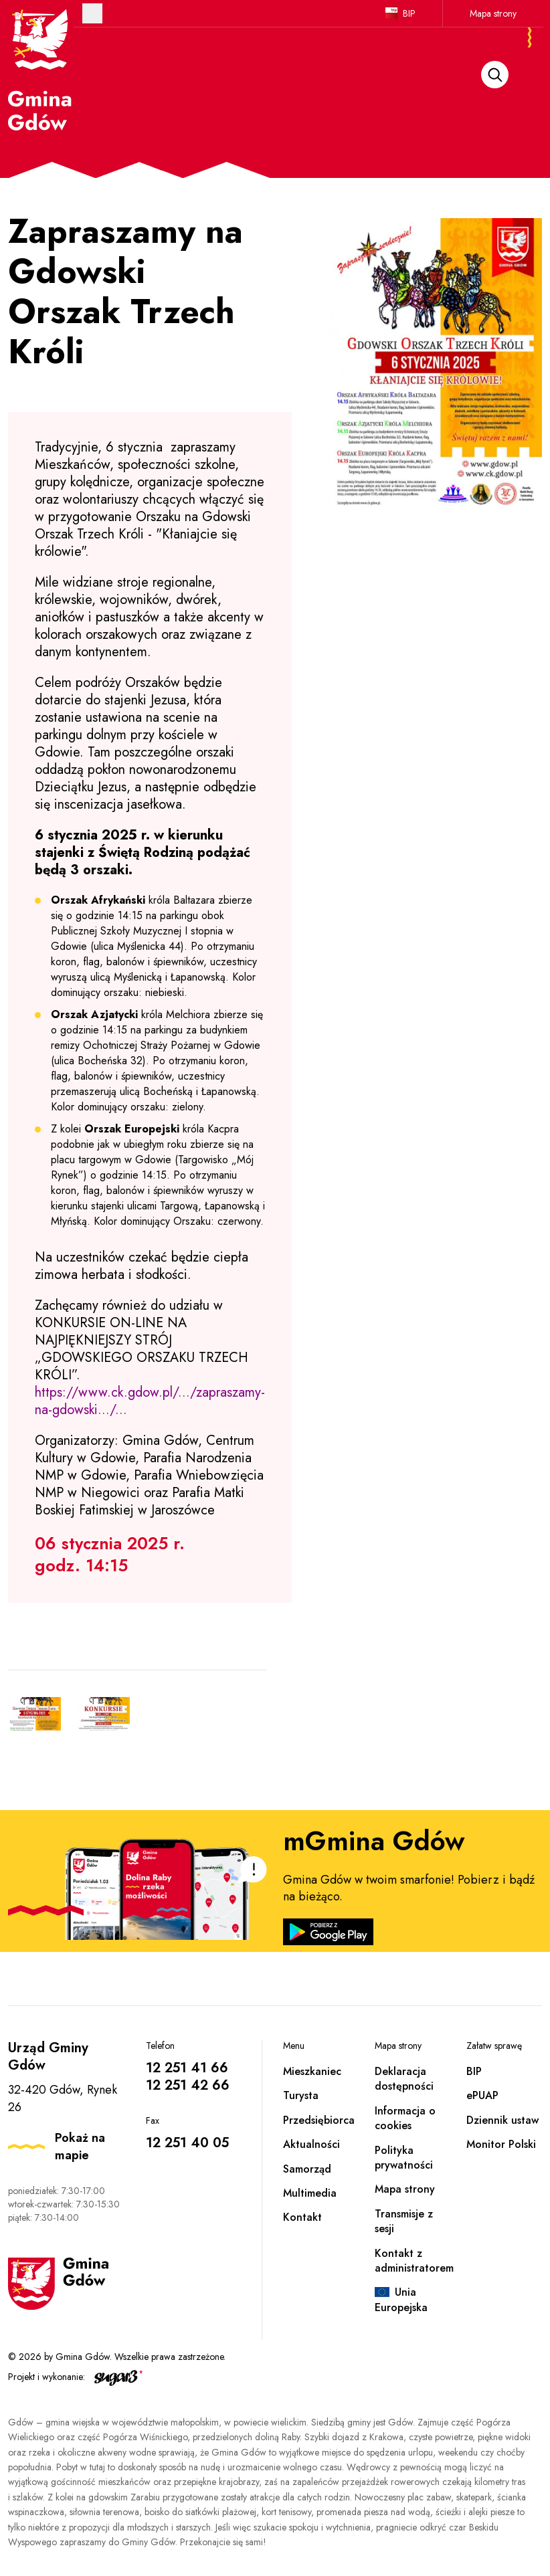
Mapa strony (493, 13)
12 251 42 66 (188, 2085)
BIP (409, 13)
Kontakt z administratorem (414, 2261)
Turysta (300, 2095)
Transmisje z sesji (404, 2221)
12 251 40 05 (187, 2143)
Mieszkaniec (312, 2071)
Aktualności (311, 2144)
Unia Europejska (401, 2299)
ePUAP (482, 2095)
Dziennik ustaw (502, 2120)
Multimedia (310, 2193)
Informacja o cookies (405, 2118)
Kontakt (302, 2217)
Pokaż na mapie (80, 2146)
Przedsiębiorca (319, 2120)
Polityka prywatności (404, 2158)
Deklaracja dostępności (404, 2079)
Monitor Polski (501, 2144)
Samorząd (307, 2169)
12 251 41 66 (187, 2068)
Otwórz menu (92, 13)
